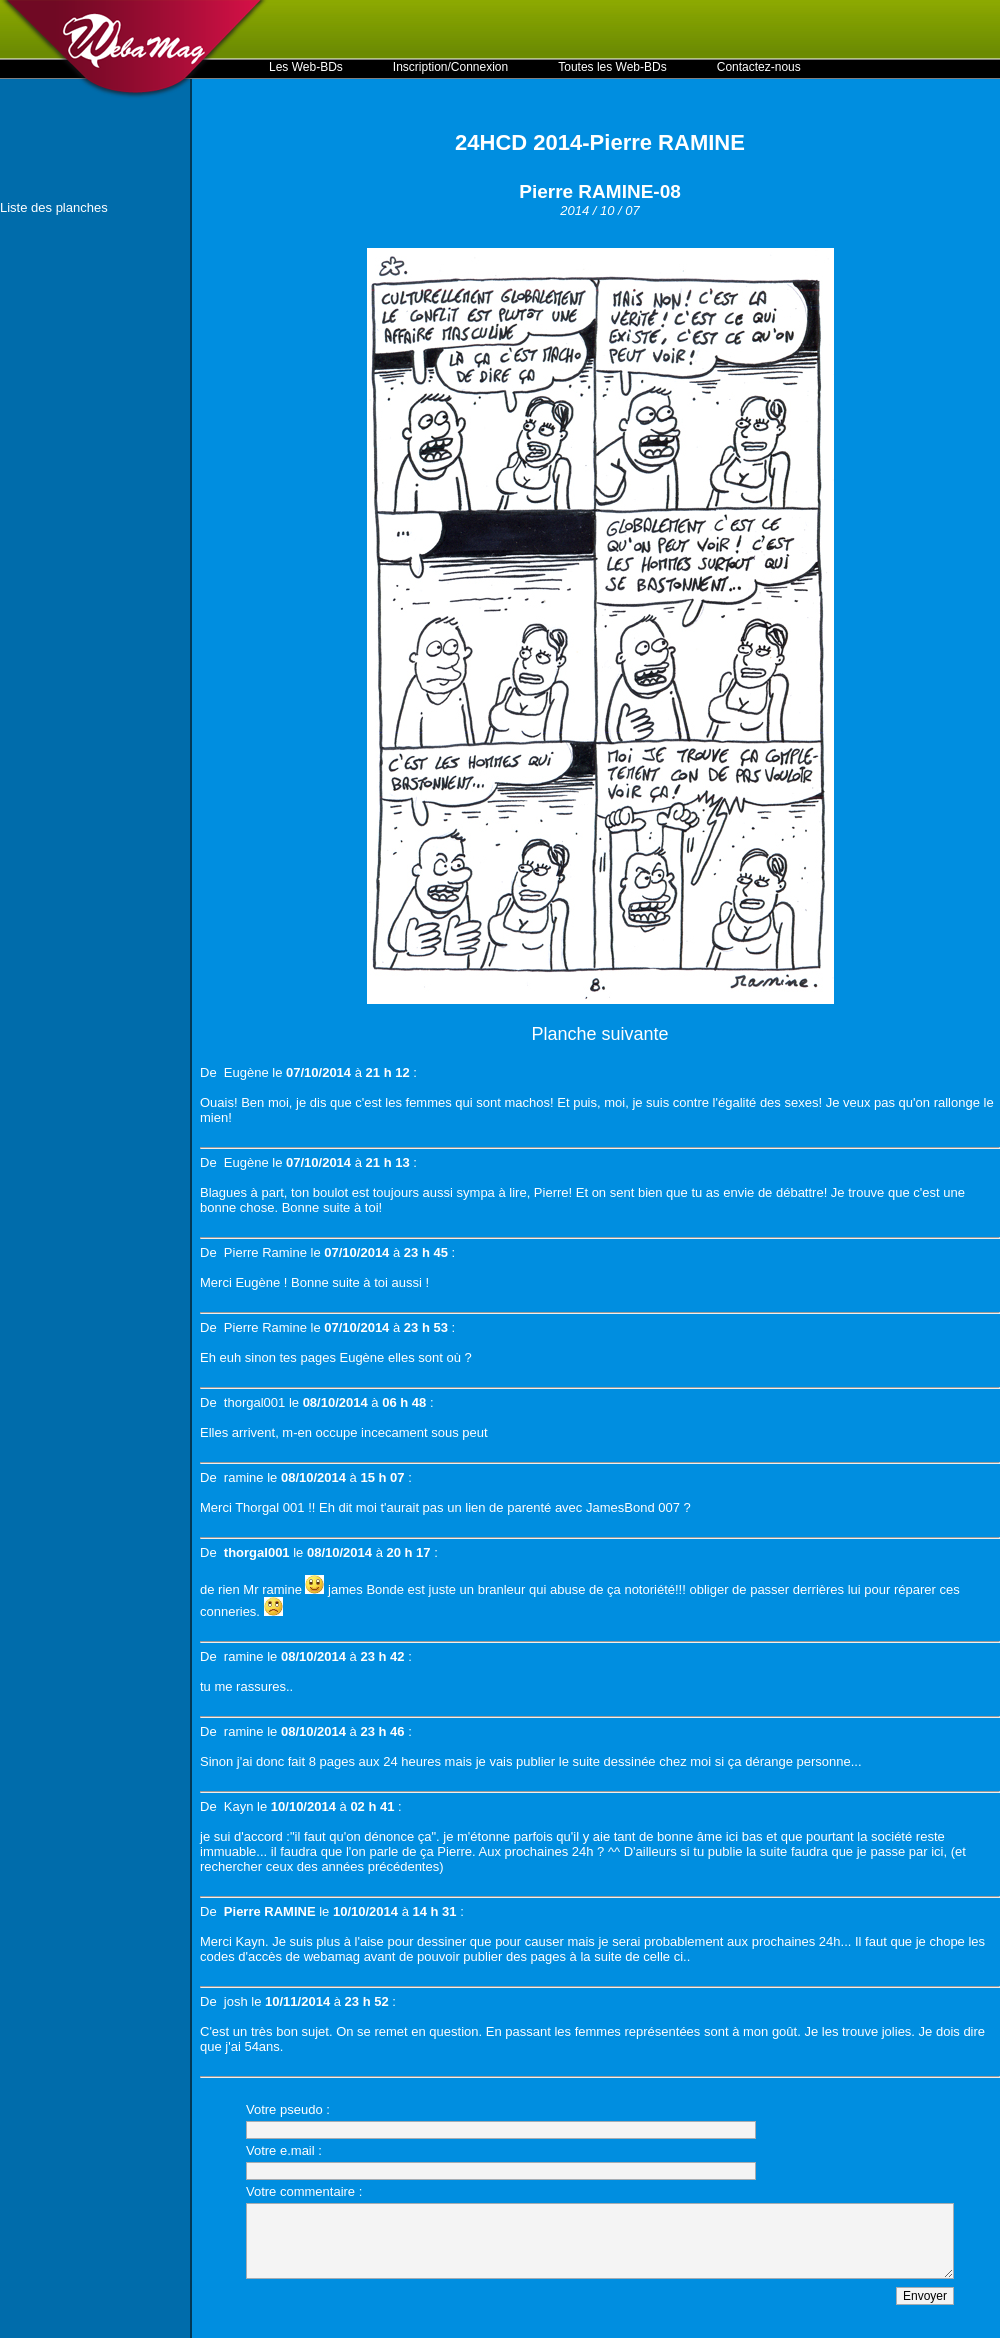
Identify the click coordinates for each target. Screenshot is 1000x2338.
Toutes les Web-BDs (612, 67)
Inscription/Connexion (450, 67)
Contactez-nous (759, 67)
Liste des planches (54, 207)
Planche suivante (599, 1034)
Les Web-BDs (306, 67)
